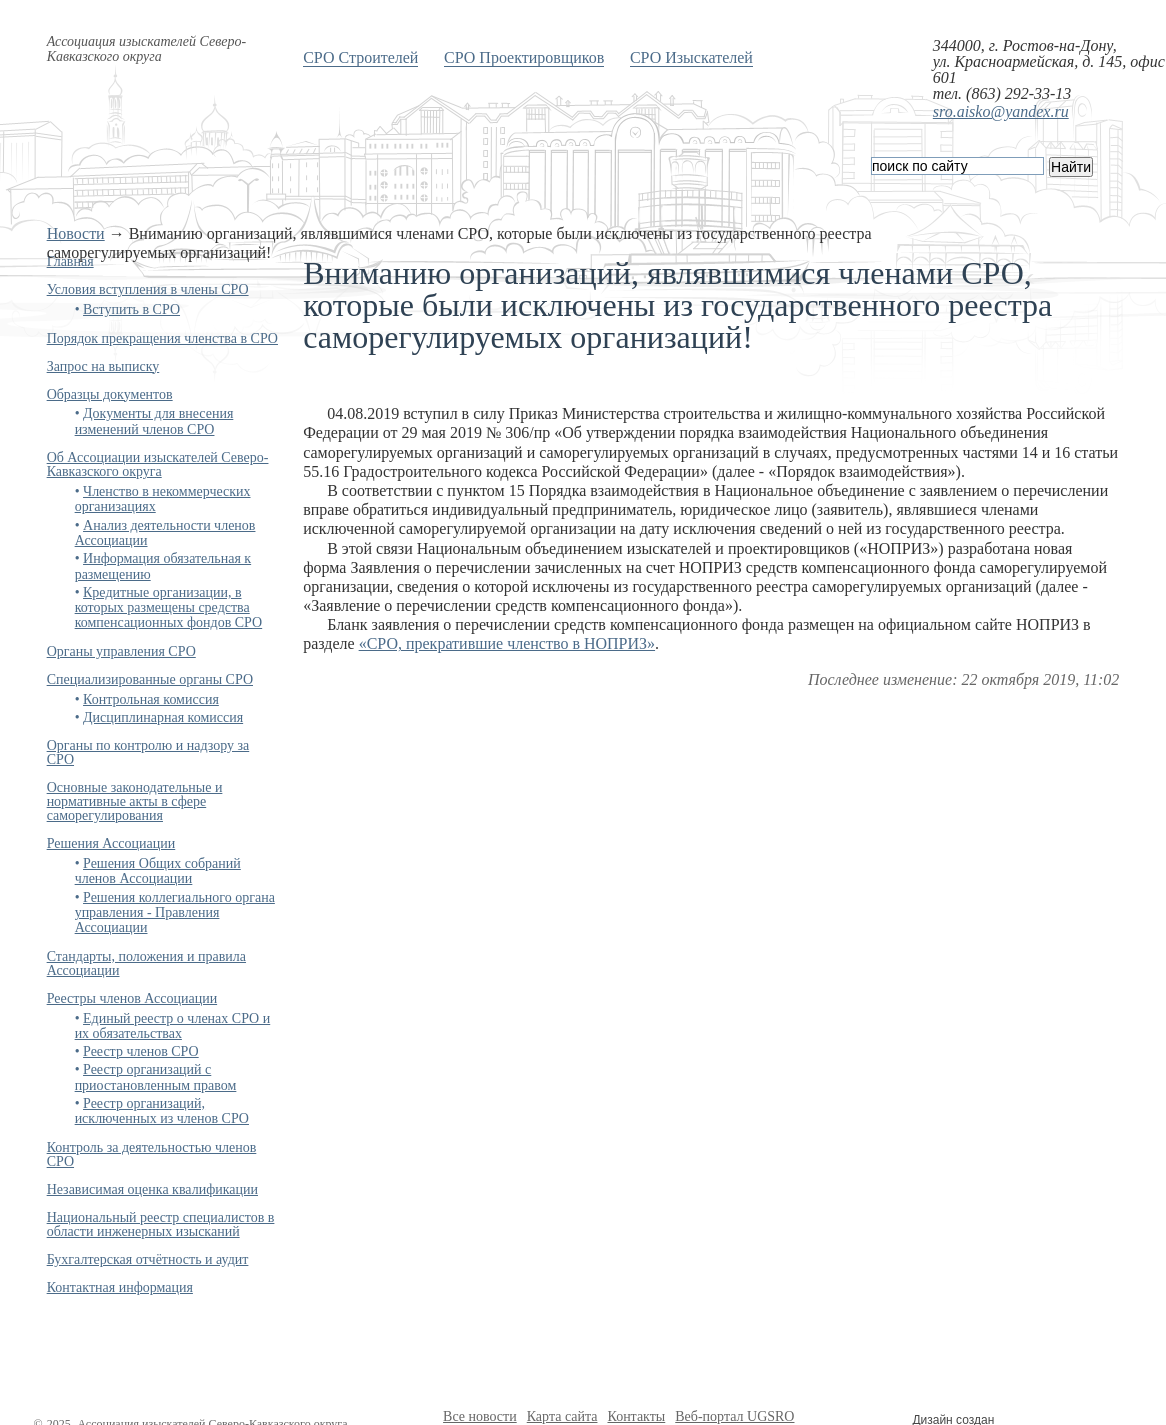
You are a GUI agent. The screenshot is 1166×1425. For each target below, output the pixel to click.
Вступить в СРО (131, 309)
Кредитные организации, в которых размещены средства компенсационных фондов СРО (169, 608)
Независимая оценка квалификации (152, 1189)
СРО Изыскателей (691, 57)
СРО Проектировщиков (524, 57)
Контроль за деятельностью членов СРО (152, 1154)
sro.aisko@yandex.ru (1001, 111)
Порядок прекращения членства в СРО (162, 338)
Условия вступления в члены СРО (148, 289)
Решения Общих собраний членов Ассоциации (158, 871)
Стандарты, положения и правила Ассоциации (146, 963)
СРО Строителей (360, 57)
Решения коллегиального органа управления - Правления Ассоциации (175, 913)
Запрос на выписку (103, 366)
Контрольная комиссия (151, 699)
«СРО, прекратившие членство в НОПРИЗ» (507, 643)
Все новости (480, 1416)
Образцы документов (110, 394)
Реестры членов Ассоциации (132, 998)
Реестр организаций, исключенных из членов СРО (162, 1111)
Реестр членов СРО (141, 1051)
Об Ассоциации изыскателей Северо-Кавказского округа (158, 464)
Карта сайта (562, 1416)
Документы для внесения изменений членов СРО (154, 421)
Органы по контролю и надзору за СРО (148, 752)
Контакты (636, 1416)
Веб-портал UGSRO (734, 1416)
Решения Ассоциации (111, 843)
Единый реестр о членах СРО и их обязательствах (173, 1026)
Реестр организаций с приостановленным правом (156, 1077)
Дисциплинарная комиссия (163, 717)
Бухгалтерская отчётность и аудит (148, 1259)
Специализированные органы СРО (150, 679)
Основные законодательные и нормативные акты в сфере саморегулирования (135, 801)
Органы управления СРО (121, 651)
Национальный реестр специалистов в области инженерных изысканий (161, 1224)
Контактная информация (120, 1287)
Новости (76, 233)
